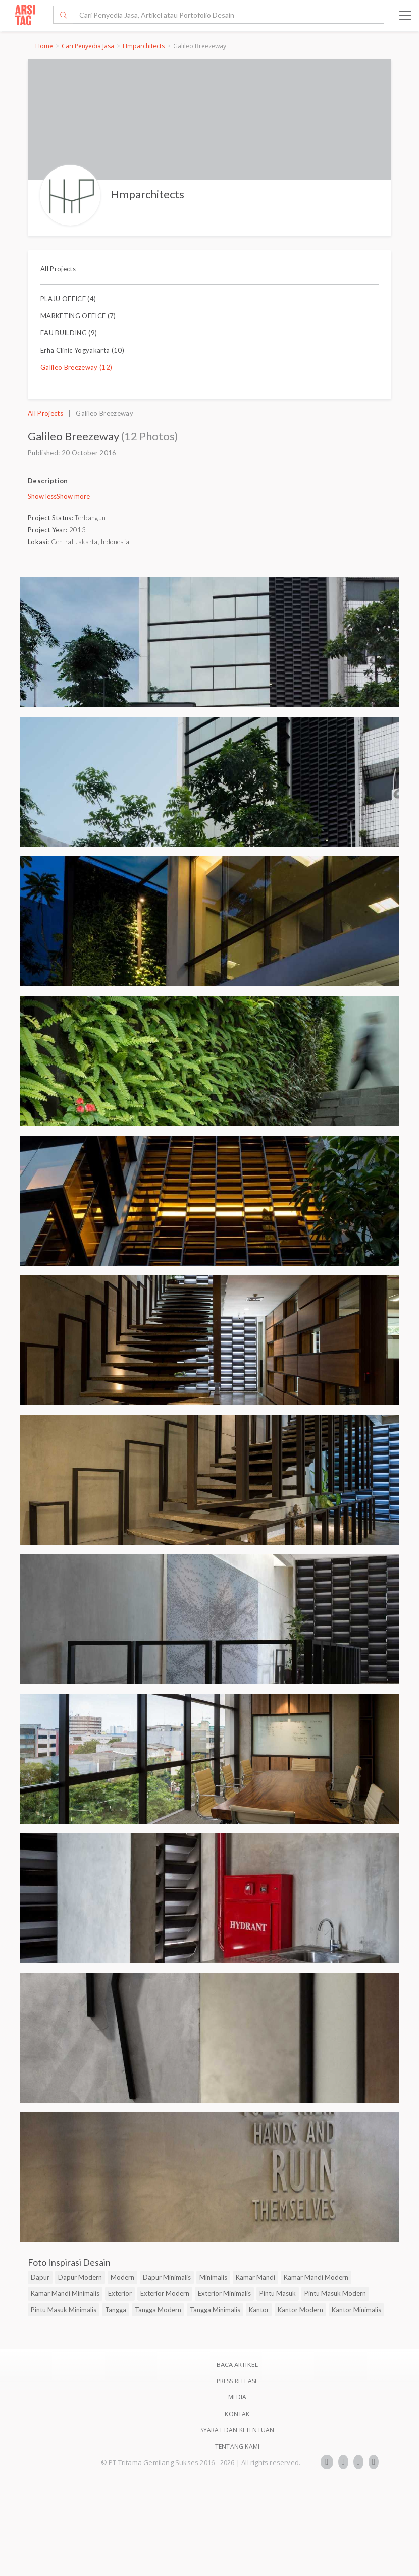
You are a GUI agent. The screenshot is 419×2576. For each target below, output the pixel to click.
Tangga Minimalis (215, 2310)
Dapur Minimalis (167, 2277)
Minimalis (213, 2277)
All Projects (58, 269)
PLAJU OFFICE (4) (68, 299)
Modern (122, 2277)
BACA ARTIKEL (237, 2364)
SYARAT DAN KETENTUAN (237, 2430)
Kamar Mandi (255, 2277)
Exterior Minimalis (224, 2293)
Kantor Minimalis (356, 2310)
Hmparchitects (144, 46)
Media (237, 2397)
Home (44, 46)
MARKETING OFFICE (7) (78, 316)
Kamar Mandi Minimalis (65, 2293)
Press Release (237, 2381)
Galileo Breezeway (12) (76, 367)
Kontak (237, 2414)
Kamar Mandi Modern (316, 2277)
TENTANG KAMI (237, 2446)
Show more (73, 496)
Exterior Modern (164, 2293)
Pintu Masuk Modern (335, 2293)
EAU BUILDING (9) (68, 333)
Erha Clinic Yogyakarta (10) (82, 350)
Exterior (120, 2293)
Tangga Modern (158, 2310)
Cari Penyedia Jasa (88, 46)
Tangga (115, 2310)
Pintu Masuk (277, 2293)
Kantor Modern (300, 2310)
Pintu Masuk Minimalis (63, 2310)
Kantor (259, 2310)
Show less (42, 496)
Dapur (40, 2277)
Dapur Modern (80, 2277)
